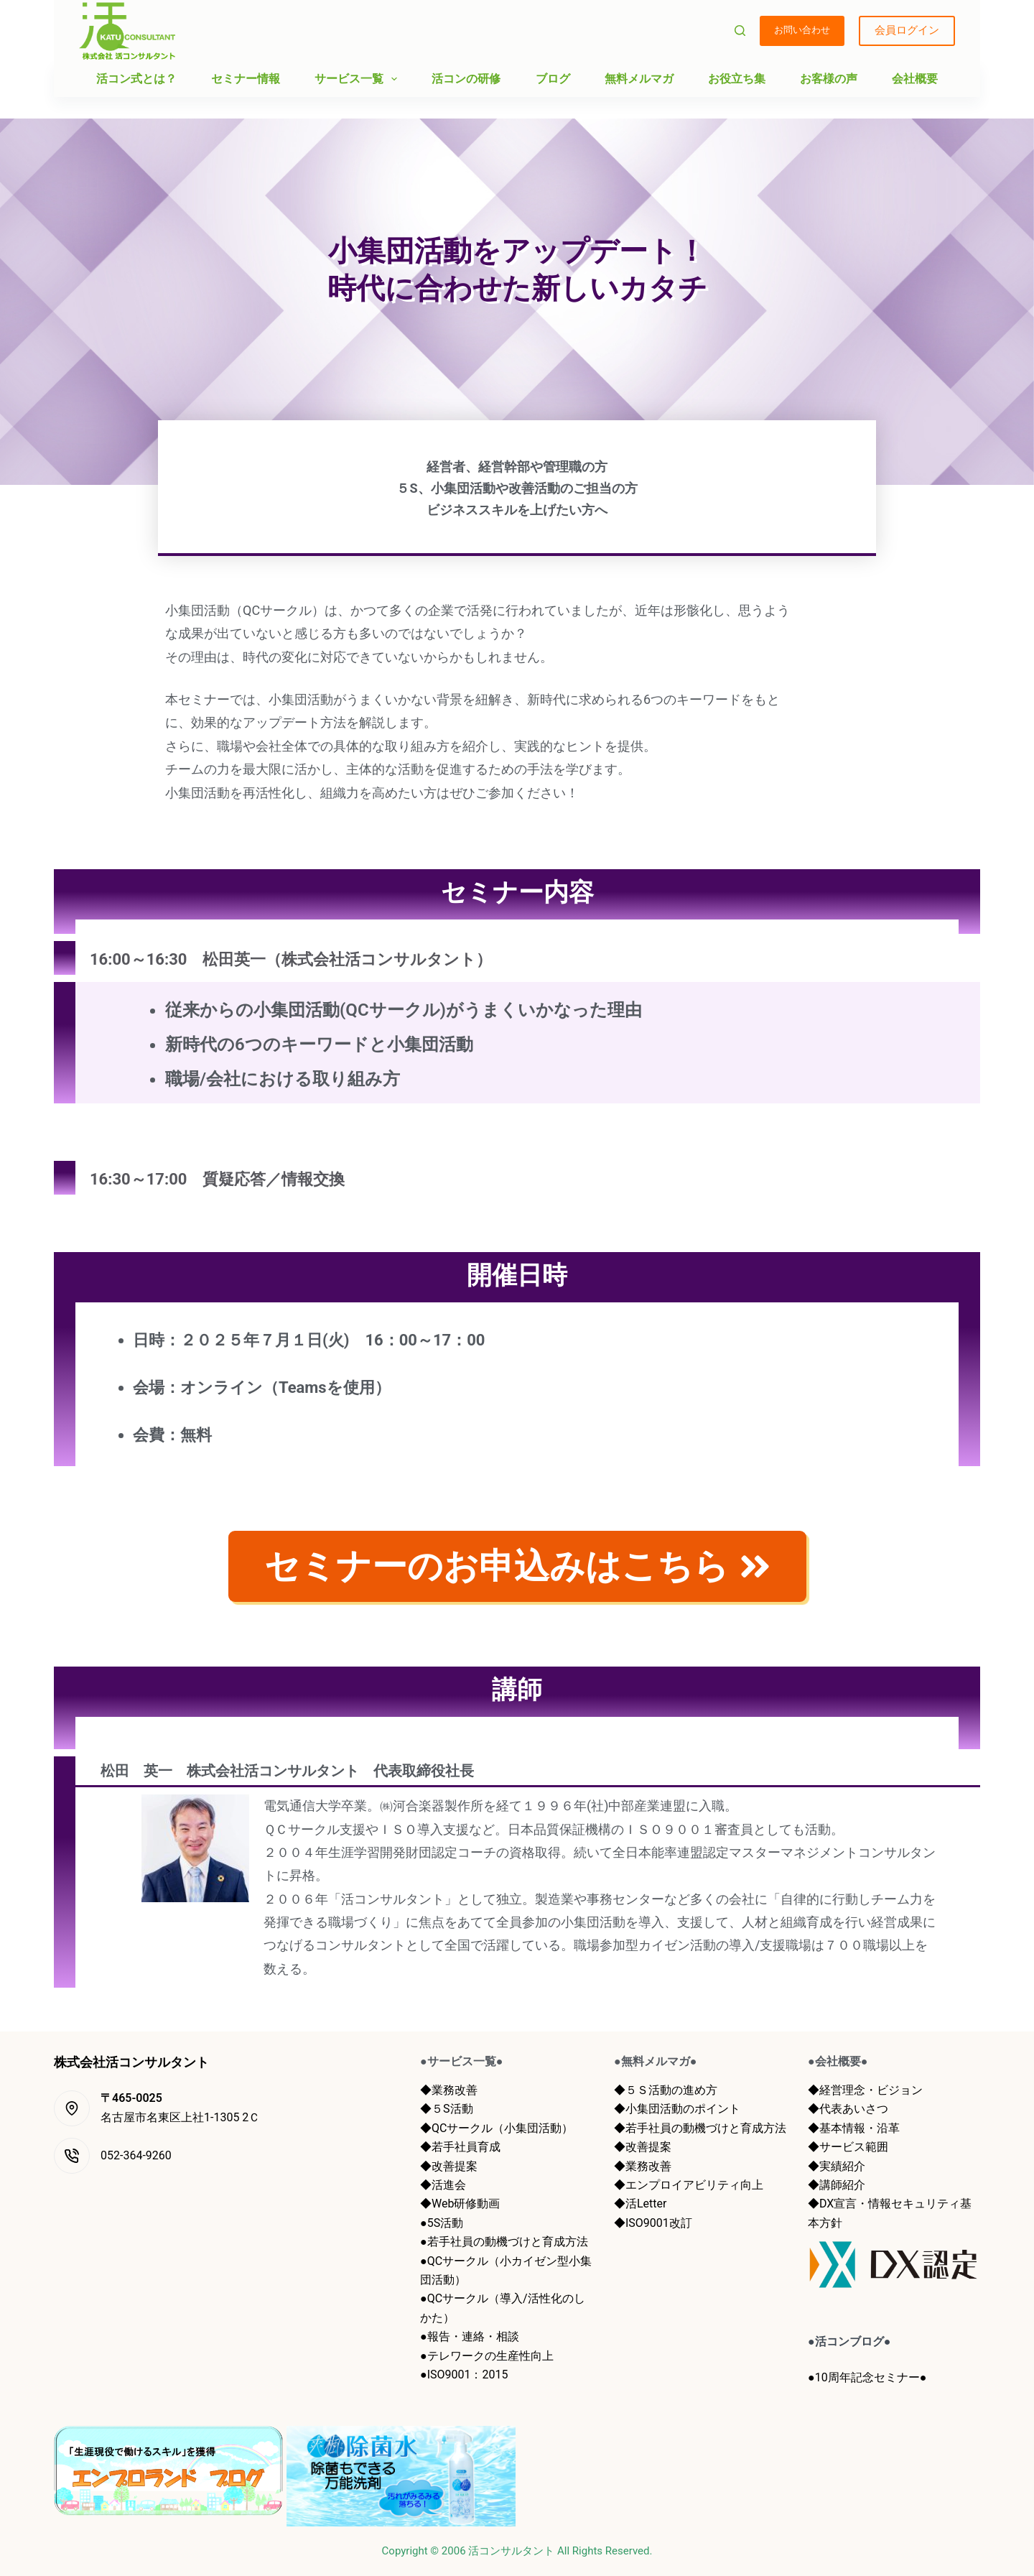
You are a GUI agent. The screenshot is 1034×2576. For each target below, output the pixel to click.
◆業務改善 (449, 2090)
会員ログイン (907, 30)
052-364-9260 (136, 2155)
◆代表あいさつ (848, 2109)
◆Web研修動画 (460, 2203)
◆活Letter (640, 2203)
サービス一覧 (359, 79)
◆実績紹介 (836, 2166)
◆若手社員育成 (460, 2147)
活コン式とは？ (136, 78)
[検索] (740, 30)
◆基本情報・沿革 (854, 2128)
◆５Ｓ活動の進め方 (665, 2090)
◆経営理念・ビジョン (865, 2090)
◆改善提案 (449, 2166)
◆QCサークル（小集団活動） (496, 2128)
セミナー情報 (245, 78)
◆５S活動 (446, 2109)
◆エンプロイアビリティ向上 (688, 2185)
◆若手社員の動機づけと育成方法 (700, 2128)
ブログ (553, 78)
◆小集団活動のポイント (677, 2109)
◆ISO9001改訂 (653, 2223)
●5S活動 (441, 2223)
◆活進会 (443, 2185)
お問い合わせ (802, 29)
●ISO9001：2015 (464, 2374)
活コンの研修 (466, 78)
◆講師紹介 (836, 2185)
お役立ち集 (736, 78)
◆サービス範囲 (848, 2147)
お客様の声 (828, 78)
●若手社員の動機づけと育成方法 (504, 2241)
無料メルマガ (639, 78)
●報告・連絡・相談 (469, 2336)
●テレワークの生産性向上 (487, 2356)
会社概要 (915, 78)
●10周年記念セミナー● (867, 2377)
